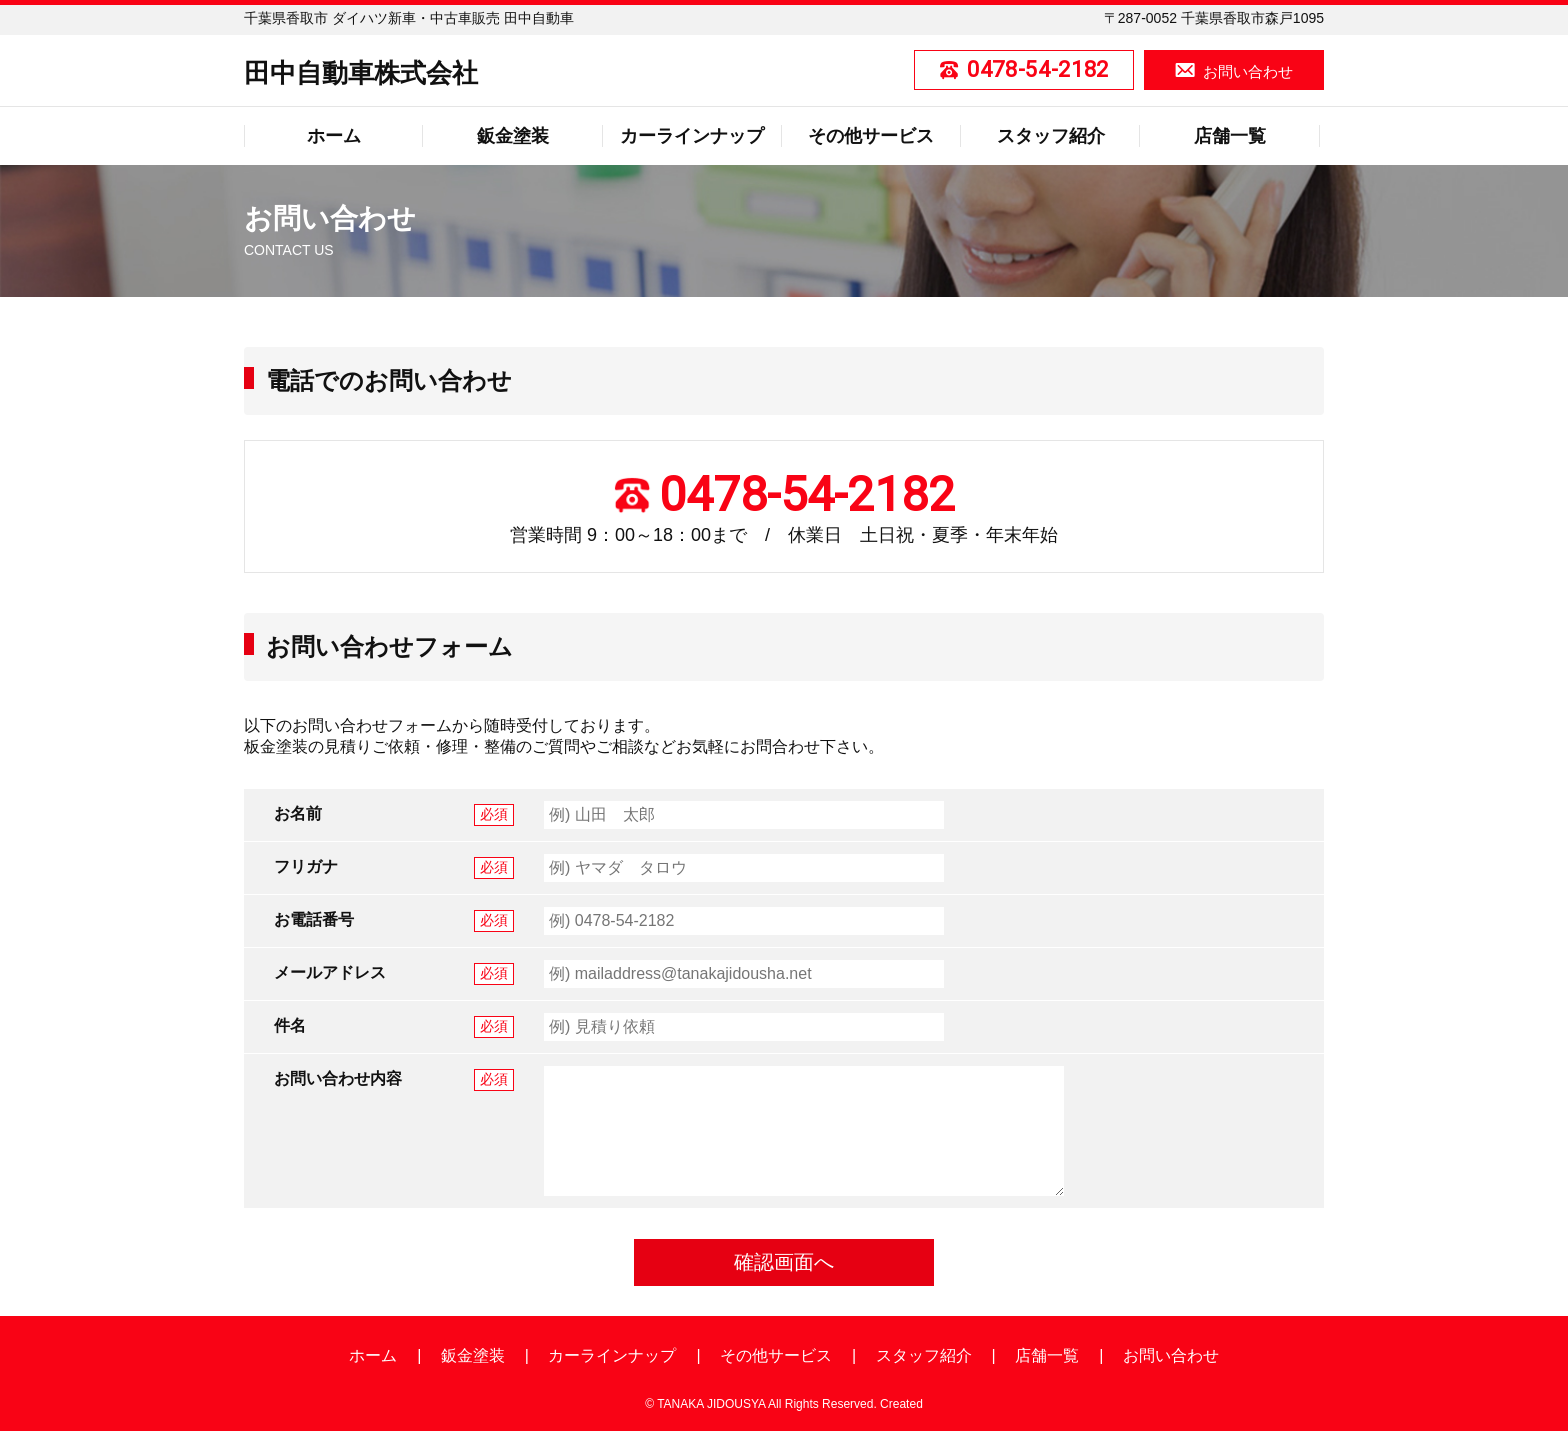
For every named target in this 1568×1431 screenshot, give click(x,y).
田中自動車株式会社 (361, 73)
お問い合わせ (1248, 71)
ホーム (334, 136)
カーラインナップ (692, 136)
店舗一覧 (1230, 136)
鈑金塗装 (513, 136)
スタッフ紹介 (1051, 136)
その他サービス (871, 136)
